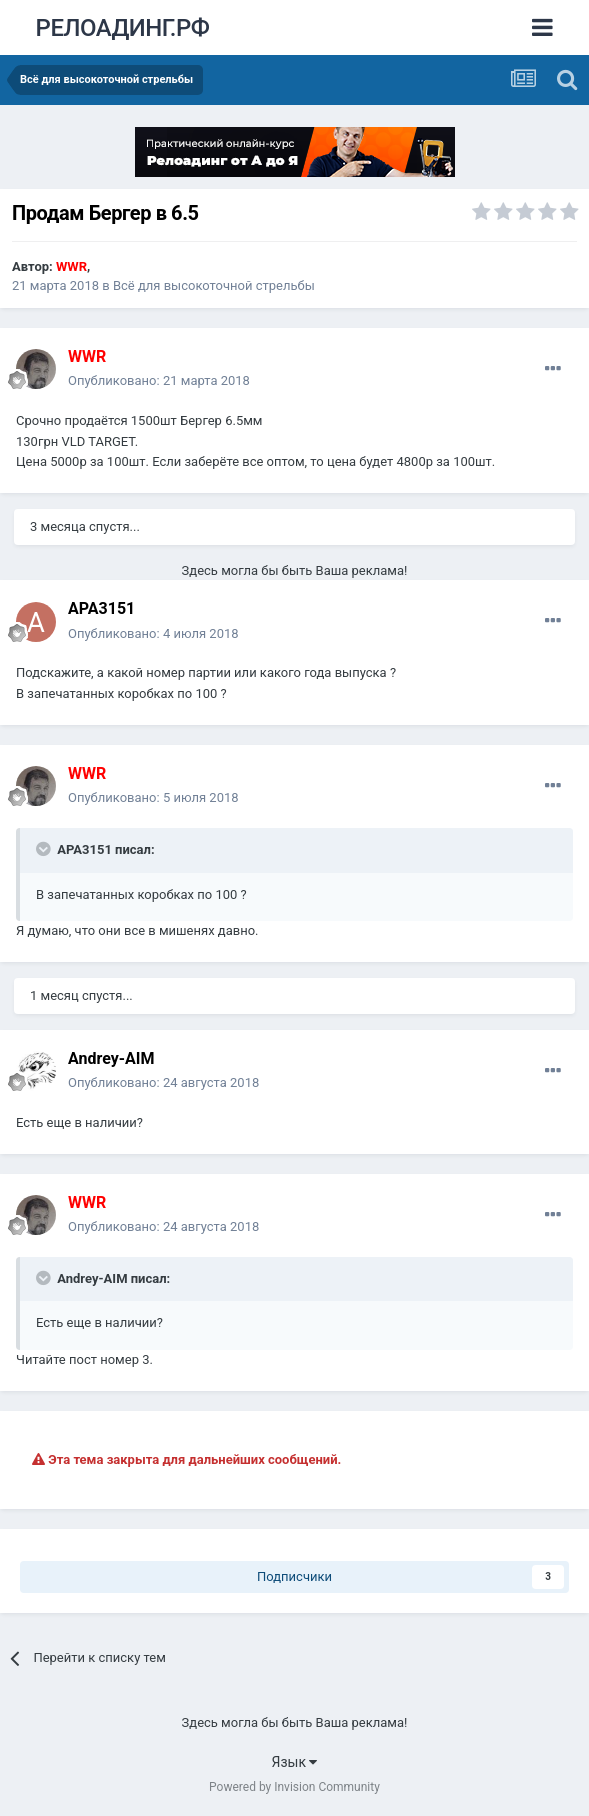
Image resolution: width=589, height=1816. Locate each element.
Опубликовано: (159, 380)
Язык (295, 1762)
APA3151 (101, 608)
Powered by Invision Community (294, 1787)
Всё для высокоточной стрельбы (214, 285)
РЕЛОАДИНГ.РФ (123, 28)
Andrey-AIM (111, 1058)
